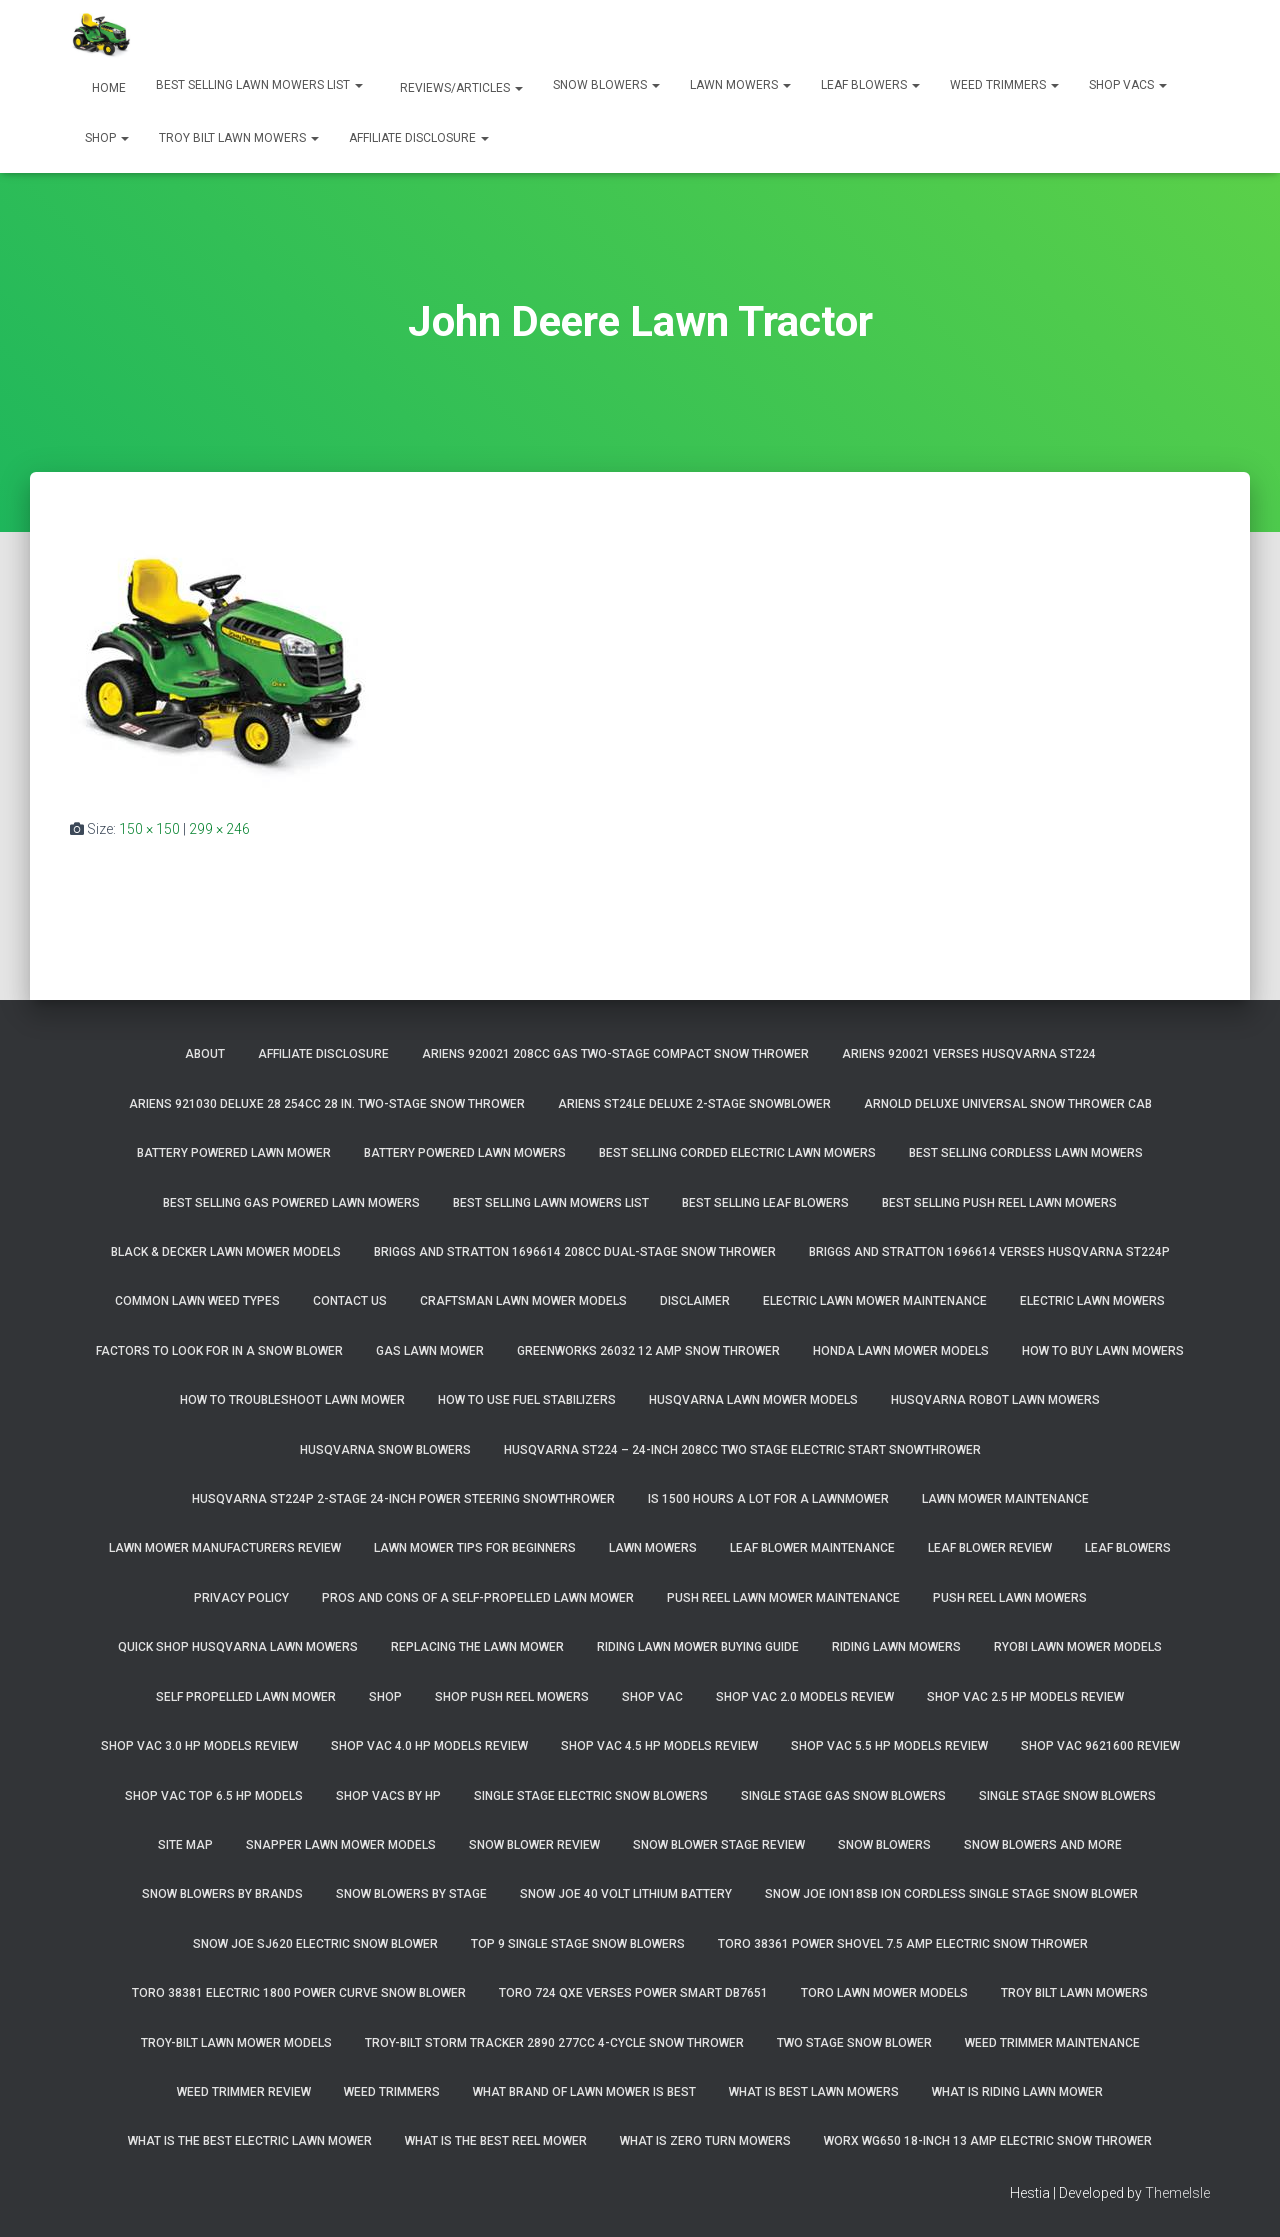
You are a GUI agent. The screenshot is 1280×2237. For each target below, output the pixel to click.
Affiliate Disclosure (419, 138)
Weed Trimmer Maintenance (1052, 2043)
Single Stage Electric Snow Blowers (591, 1796)
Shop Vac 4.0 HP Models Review (429, 1746)
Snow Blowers (606, 85)
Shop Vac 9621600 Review (1100, 1746)
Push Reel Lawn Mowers (1010, 1598)
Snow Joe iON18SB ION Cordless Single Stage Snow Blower (951, 1894)
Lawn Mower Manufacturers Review (225, 1548)
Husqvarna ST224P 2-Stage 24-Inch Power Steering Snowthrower (403, 1499)
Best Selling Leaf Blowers (765, 1203)
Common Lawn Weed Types (197, 1301)
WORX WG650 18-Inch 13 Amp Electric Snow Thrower (988, 2141)
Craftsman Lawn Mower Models (523, 1301)
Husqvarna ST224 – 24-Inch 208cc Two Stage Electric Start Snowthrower (742, 1450)
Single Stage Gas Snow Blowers (843, 1796)
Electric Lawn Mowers (1092, 1301)
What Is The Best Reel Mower (496, 2141)
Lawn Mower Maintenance (1005, 1499)
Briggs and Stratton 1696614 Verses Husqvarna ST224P (989, 1252)
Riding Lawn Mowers (896, 1647)
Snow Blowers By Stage (411, 1894)
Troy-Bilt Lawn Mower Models (236, 2043)
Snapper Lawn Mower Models (341, 1845)
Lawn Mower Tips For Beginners (475, 1548)
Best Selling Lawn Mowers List (259, 85)
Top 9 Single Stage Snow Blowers (578, 1944)
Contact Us (350, 1301)
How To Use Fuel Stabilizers (527, 1400)
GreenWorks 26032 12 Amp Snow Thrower (648, 1351)
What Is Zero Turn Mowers (705, 2141)
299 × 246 (219, 829)
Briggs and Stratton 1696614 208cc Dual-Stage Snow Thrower (575, 1252)
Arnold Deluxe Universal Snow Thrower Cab (1008, 1104)
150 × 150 (149, 829)
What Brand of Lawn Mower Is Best (584, 2092)
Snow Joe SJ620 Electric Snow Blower (315, 1944)
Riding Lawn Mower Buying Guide (698, 1647)
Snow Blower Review (534, 1845)
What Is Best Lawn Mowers (814, 2092)
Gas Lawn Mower (430, 1351)
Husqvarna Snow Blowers (385, 1450)
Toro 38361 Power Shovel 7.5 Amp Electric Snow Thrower (903, 1944)
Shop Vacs (1128, 85)
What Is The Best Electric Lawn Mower (250, 2141)
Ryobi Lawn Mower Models (1078, 1647)
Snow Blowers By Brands (222, 1894)
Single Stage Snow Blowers (1067, 1796)
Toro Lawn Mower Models (884, 1993)
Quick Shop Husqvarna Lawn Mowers (238, 1647)
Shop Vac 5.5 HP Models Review (889, 1746)
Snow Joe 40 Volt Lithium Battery (626, 1894)
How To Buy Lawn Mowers (1103, 1351)
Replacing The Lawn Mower (477, 1647)
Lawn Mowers (740, 85)
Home (107, 88)
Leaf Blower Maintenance (812, 1548)
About (205, 1054)
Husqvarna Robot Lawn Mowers (995, 1400)
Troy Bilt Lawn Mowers (239, 138)
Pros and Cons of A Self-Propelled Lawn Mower (478, 1598)
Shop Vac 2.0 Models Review (805, 1697)
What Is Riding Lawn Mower (1017, 2092)
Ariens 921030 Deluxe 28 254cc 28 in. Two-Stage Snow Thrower (327, 1104)
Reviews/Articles (460, 88)
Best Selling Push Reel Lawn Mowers (999, 1203)
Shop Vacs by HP (388, 1796)
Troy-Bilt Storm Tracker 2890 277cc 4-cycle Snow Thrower (554, 2043)
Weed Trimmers (1004, 85)
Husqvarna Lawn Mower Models (753, 1400)
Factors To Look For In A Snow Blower (219, 1351)
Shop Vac (652, 1697)
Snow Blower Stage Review (719, 1845)
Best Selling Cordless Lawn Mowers (1026, 1153)
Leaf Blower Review (990, 1548)
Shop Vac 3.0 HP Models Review (199, 1746)
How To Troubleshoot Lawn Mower (292, 1400)
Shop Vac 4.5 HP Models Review (659, 1746)
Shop (107, 138)
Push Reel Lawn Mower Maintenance (783, 1598)
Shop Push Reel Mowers (512, 1697)
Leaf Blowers (870, 85)
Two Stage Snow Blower (854, 2043)
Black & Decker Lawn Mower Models (226, 1252)
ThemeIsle (1177, 2193)
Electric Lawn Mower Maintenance (875, 1301)
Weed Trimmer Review (244, 2092)
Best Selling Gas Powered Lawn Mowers (291, 1203)
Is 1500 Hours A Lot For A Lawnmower (768, 1499)
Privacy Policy (241, 1598)
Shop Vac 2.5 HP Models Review (1025, 1697)
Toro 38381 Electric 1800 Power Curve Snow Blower (299, 1993)
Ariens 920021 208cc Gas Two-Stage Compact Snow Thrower (615, 1054)
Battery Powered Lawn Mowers (465, 1153)
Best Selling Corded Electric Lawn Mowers (737, 1153)
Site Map (185, 1845)
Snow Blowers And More (1043, 1845)
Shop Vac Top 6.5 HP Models (214, 1796)
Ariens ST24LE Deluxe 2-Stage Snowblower (694, 1104)
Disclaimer (695, 1301)
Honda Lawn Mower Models (901, 1351)
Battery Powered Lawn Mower (234, 1153)
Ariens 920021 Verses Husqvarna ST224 (969, 1054)
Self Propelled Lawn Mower (246, 1697)
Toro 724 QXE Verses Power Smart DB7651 (633, 1993)
